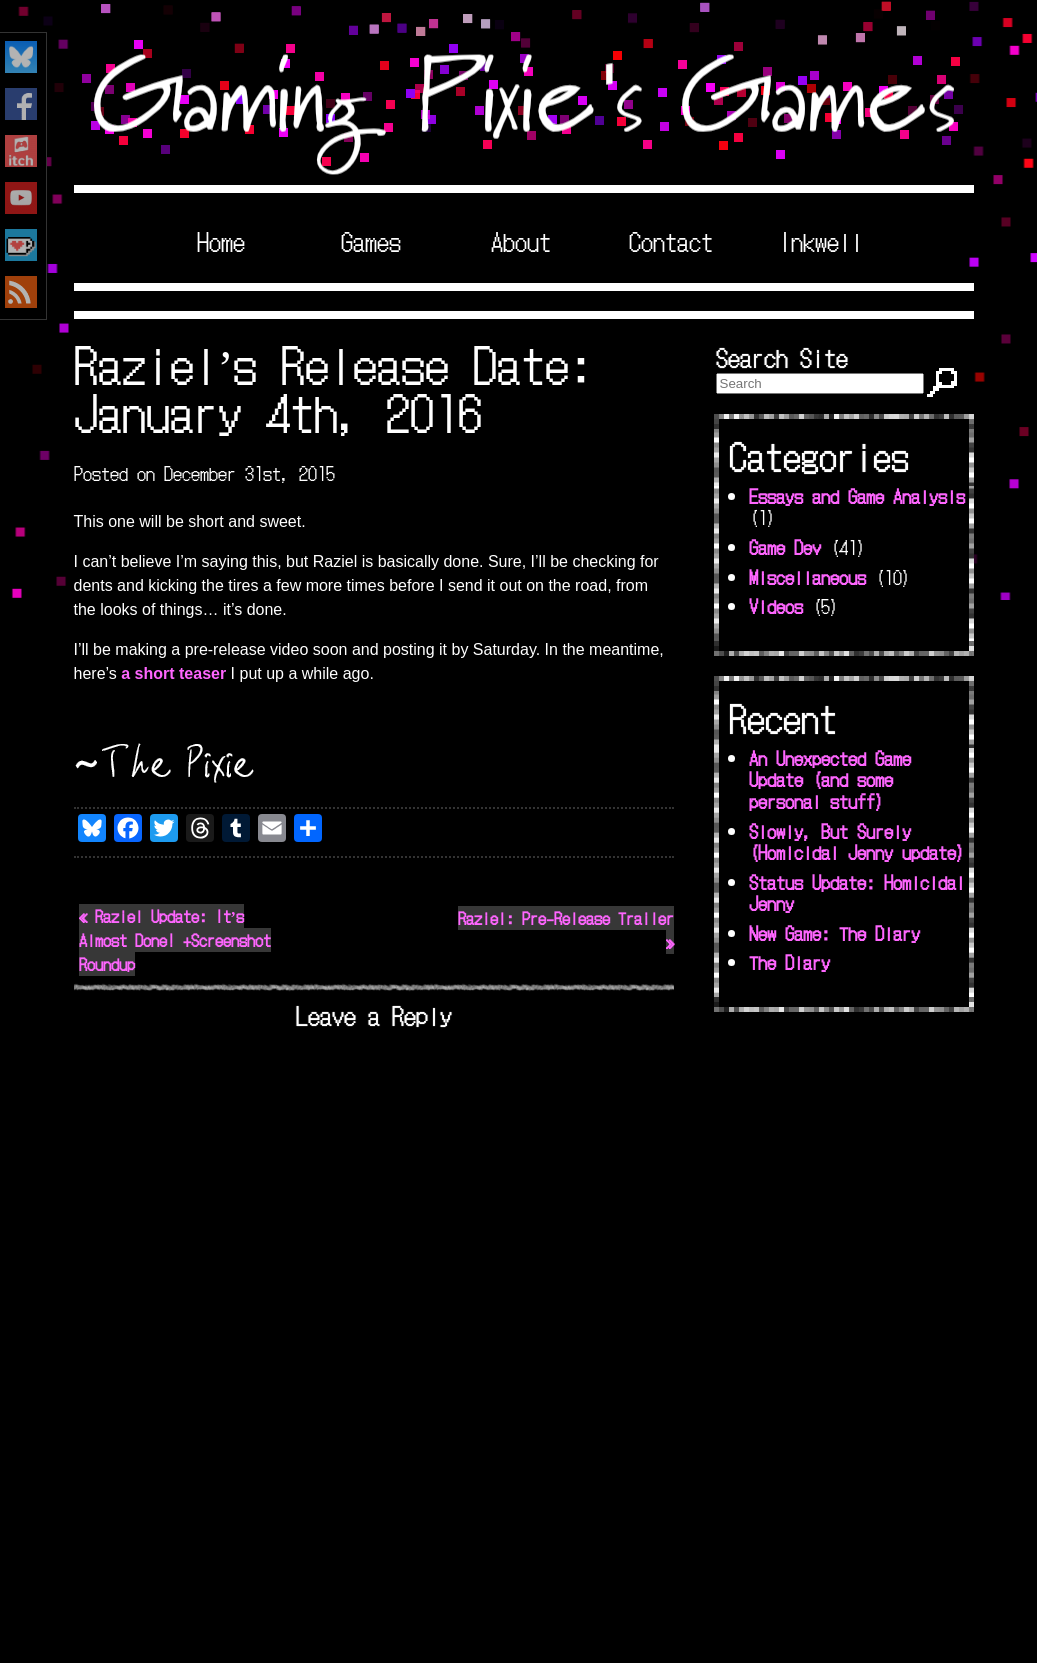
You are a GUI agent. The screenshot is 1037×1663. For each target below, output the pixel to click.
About (521, 240)
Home (221, 240)
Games (371, 240)
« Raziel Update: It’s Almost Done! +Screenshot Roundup (175, 940)
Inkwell (821, 240)
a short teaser (173, 673)
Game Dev (785, 547)
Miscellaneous (807, 577)
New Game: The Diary (834, 933)
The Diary (789, 962)
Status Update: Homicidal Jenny (857, 893)
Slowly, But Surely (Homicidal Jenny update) (857, 842)
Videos (776, 606)
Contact (671, 240)
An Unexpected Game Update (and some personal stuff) (830, 779)
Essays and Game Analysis (857, 496)
